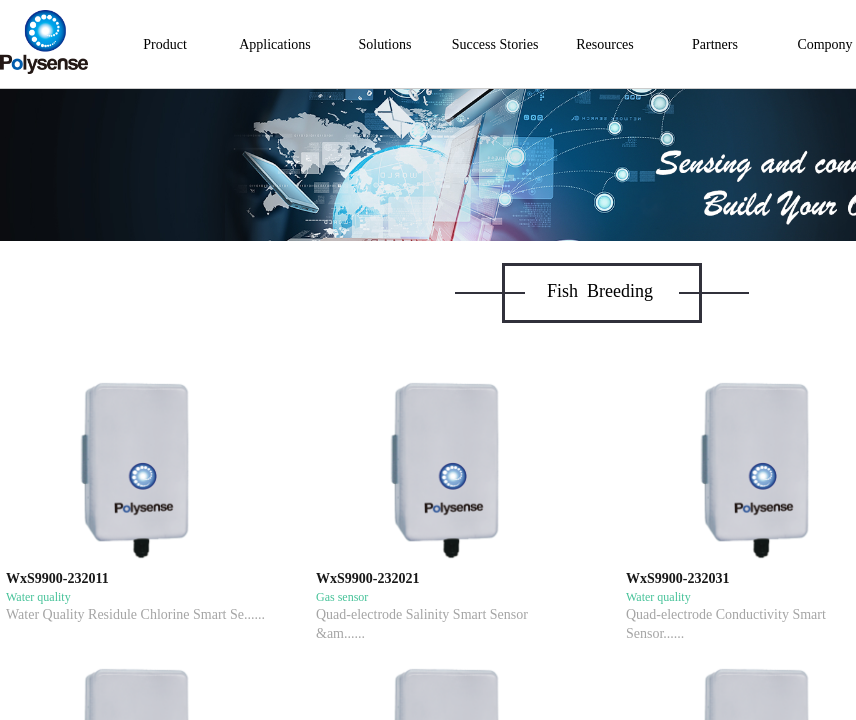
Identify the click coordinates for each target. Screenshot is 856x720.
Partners (715, 44)
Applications (275, 44)
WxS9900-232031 (677, 578)
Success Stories (495, 44)
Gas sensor (342, 597)
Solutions (385, 44)
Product (165, 44)
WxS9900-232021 (367, 578)
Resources (605, 44)
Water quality (38, 597)
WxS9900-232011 (57, 578)
